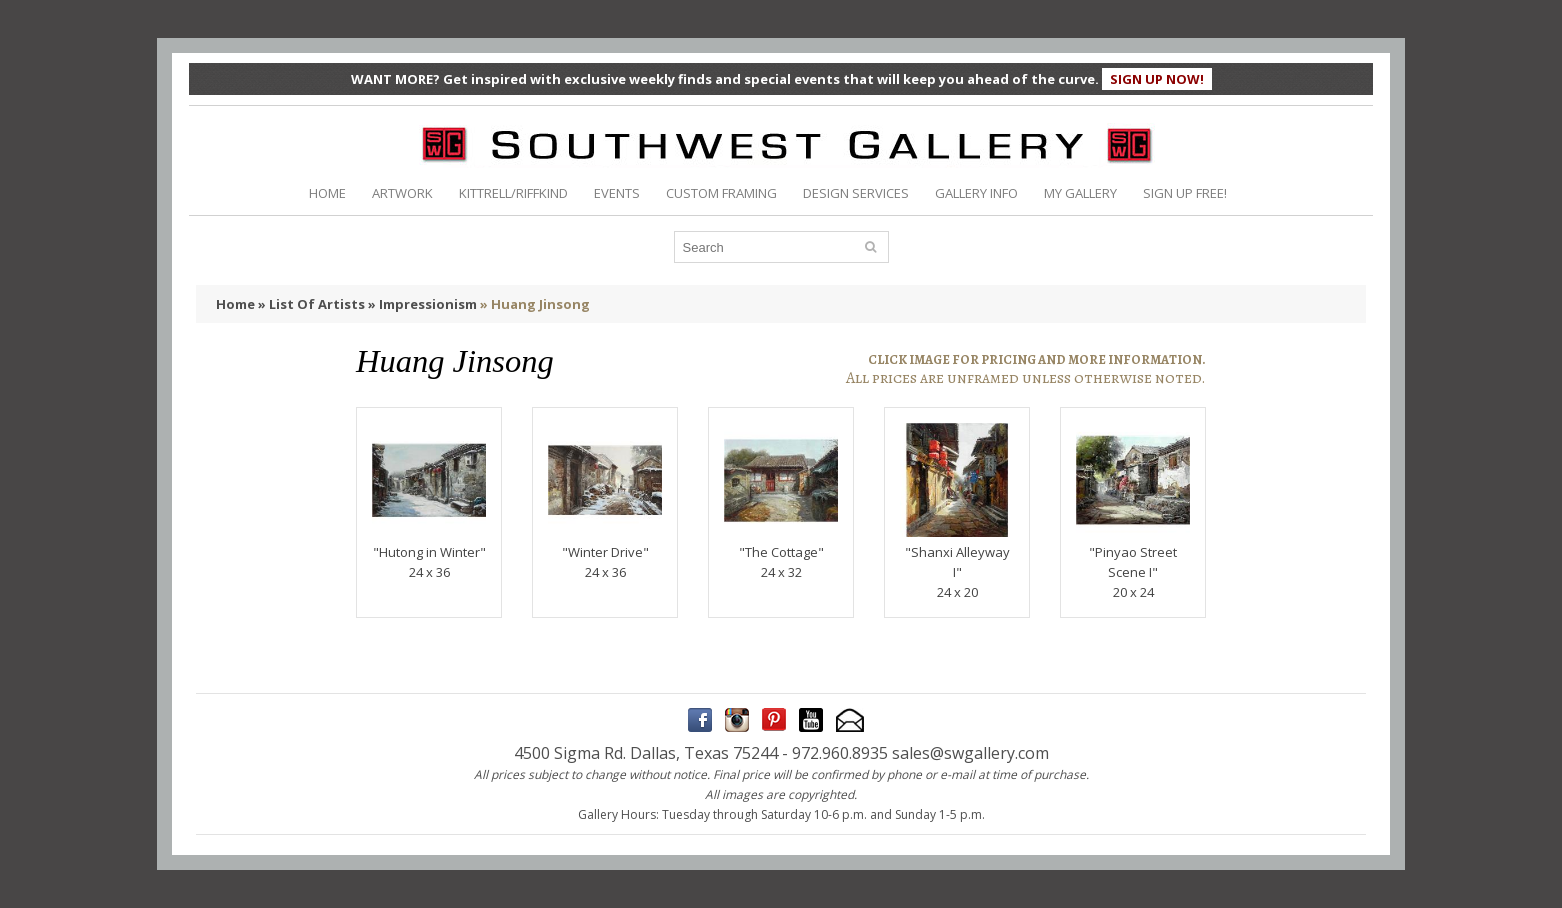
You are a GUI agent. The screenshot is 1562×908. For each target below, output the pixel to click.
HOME (327, 193)
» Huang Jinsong (535, 304)
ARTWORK (402, 193)
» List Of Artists (311, 304)
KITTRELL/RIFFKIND (513, 193)
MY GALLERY (1080, 193)
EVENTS (617, 193)
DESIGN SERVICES (856, 193)
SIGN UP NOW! (1157, 79)
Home (235, 304)
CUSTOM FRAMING (721, 193)
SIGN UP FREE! (1185, 193)
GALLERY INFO (976, 193)
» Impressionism (422, 304)
